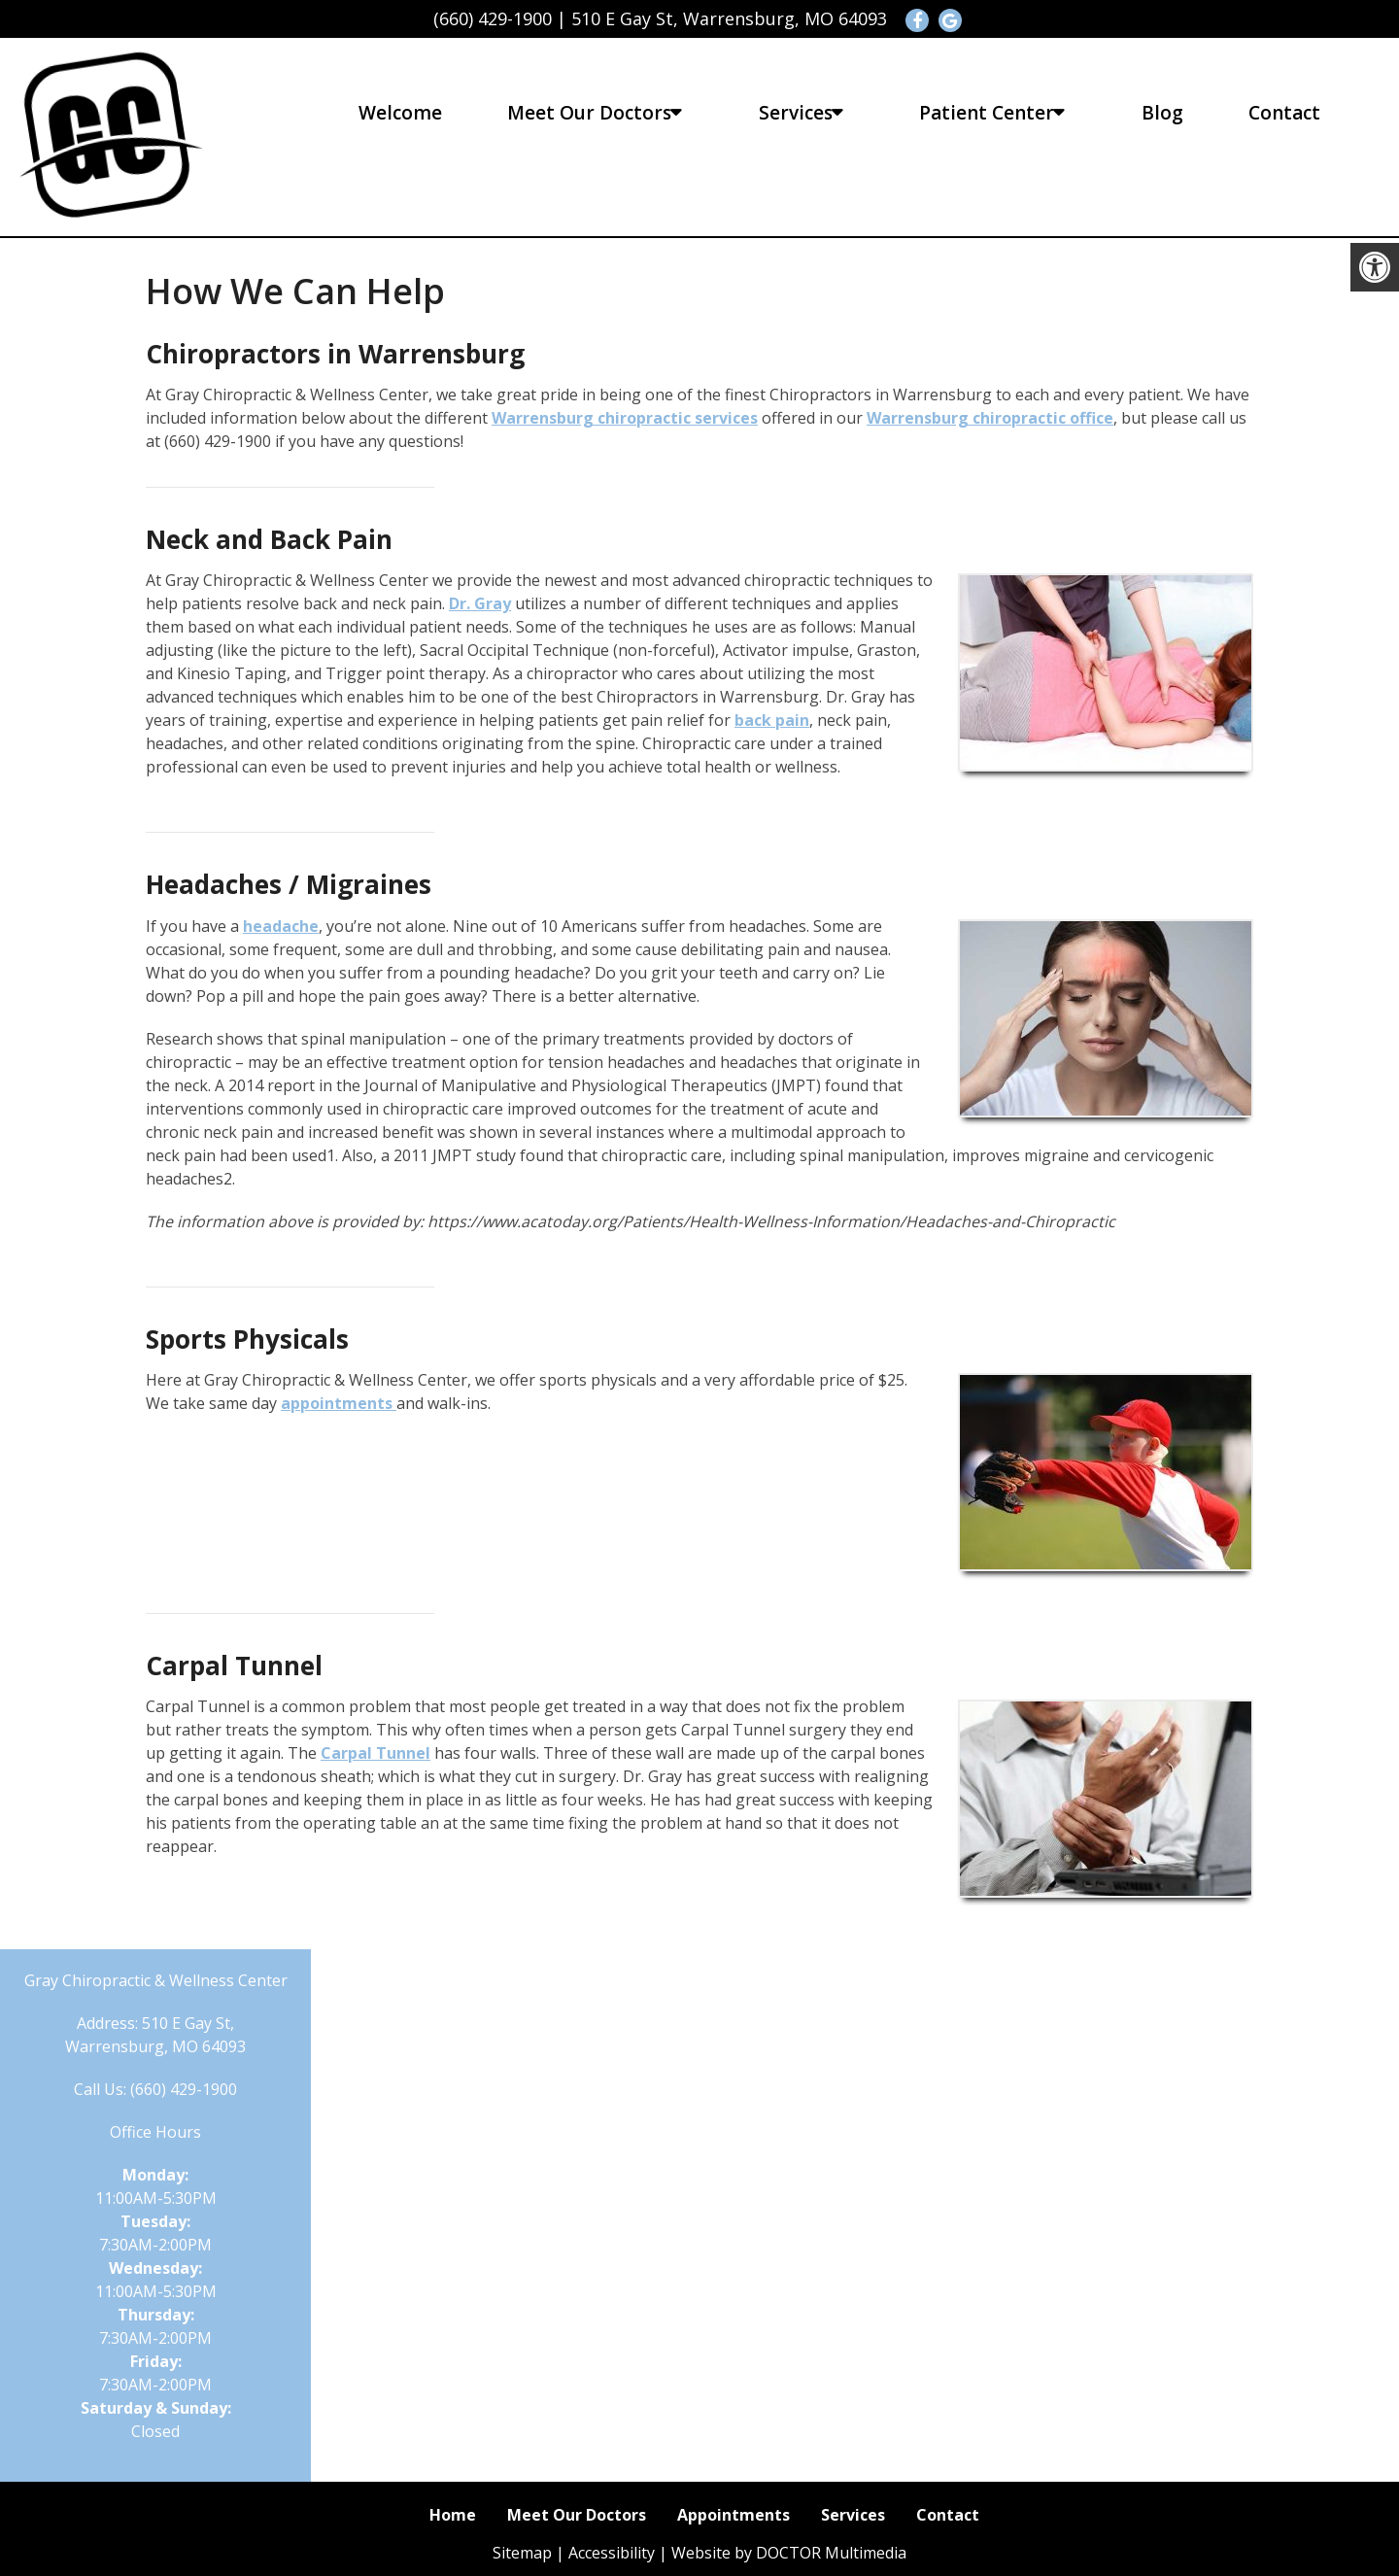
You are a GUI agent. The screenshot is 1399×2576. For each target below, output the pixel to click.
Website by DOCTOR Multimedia (788, 2552)
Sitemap (522, 2552)
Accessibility (611, 2552)
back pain (771, 720)
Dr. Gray (480, 603)
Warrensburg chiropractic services (625, 418)
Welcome (400, 112)
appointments (338, 1403)
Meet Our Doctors (589, 112)
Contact (1284, 112)
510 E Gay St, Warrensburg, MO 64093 (729, 18)
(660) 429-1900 (492, 18)
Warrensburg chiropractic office (990, 418)
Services (796, 112)
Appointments (733, 2514)
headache (281, 926)
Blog (1162, 112)
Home (452, 2514)
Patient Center (986, 112)
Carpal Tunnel (375, 1753)
